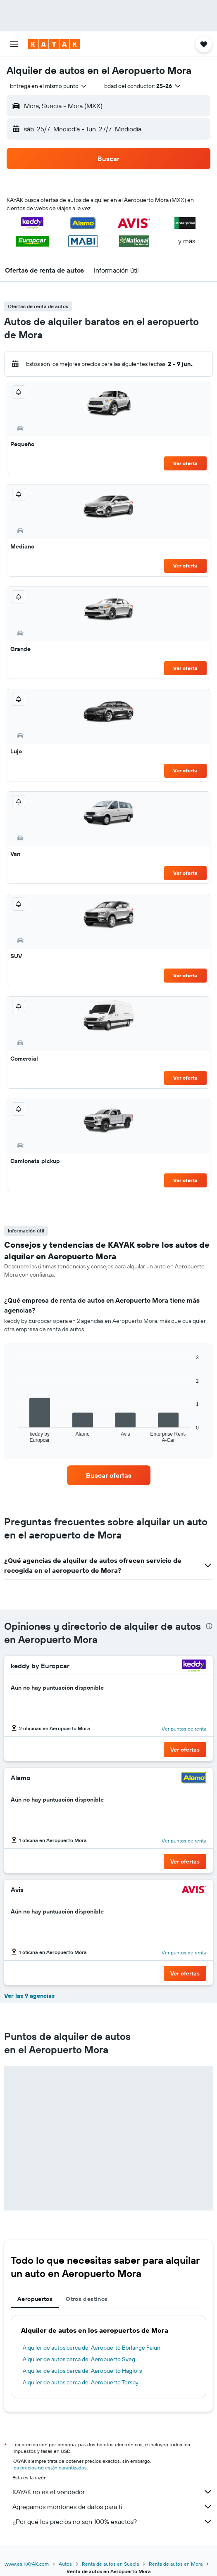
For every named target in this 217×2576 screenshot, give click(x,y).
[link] (108, 1475)
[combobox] (49, 86)
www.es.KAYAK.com (27, 2564)
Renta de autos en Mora (176, 2564)
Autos (65, 2564)
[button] (14, 44)
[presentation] (209, 1626)
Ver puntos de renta (184, 1729)
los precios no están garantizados (49, 2467)
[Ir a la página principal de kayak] (54, 44)
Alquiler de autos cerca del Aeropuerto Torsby (80, 2382)
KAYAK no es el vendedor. (112, 2492)
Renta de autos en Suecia (110, 2564)
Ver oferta (185, 463)
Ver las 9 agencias (29, 1995)
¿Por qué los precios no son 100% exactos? (112, 2521)
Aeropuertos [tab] (34, 2299)
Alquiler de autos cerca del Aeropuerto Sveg (79, 2359)
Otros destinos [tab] (86, 2299)
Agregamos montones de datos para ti (112, 2507)
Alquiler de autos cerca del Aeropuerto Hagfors (82, 2370)
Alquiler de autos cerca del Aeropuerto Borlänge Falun (91, 2347)
